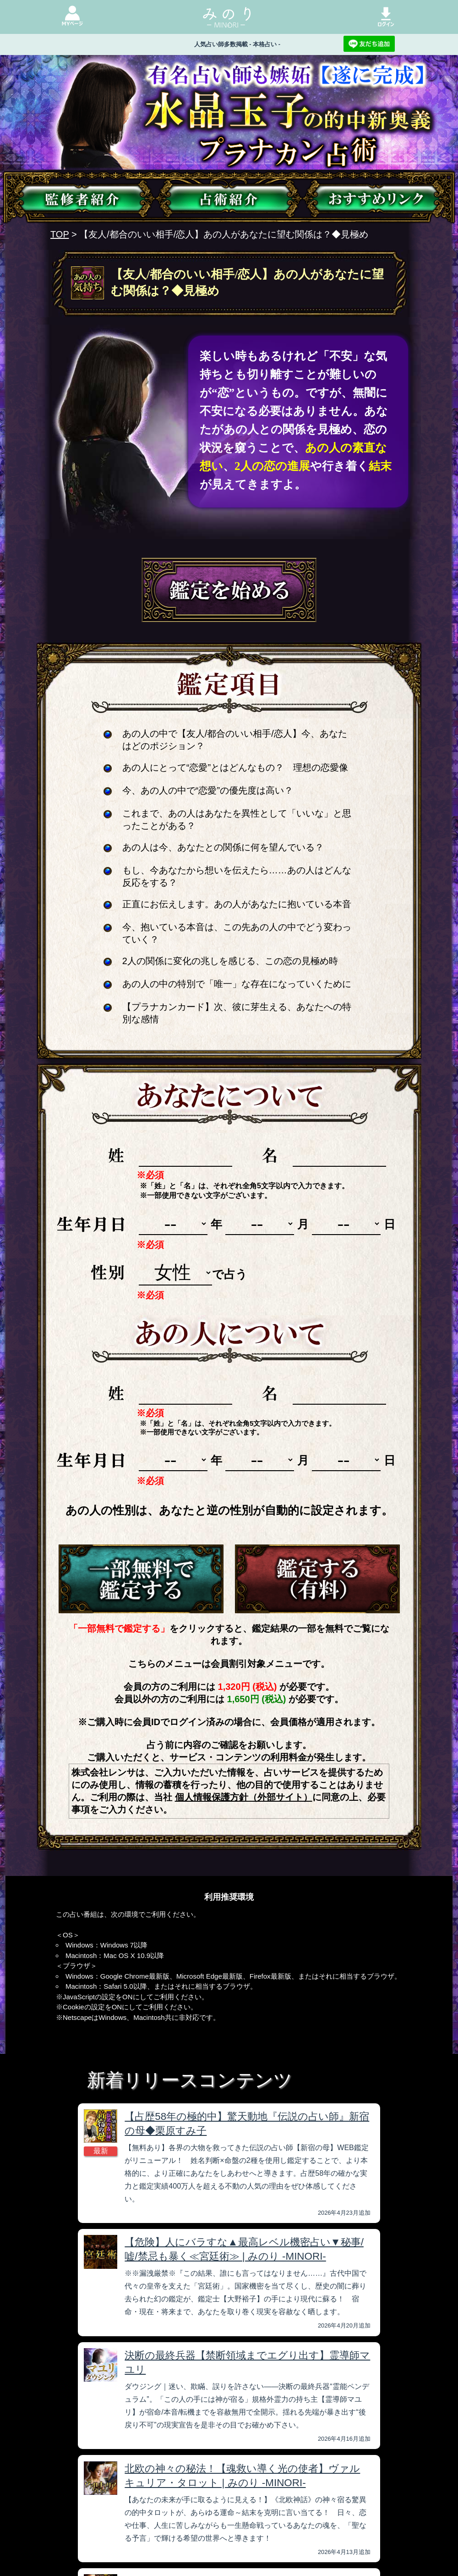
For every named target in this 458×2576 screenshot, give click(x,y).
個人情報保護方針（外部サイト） (243, 1797)
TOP (59, 234)
